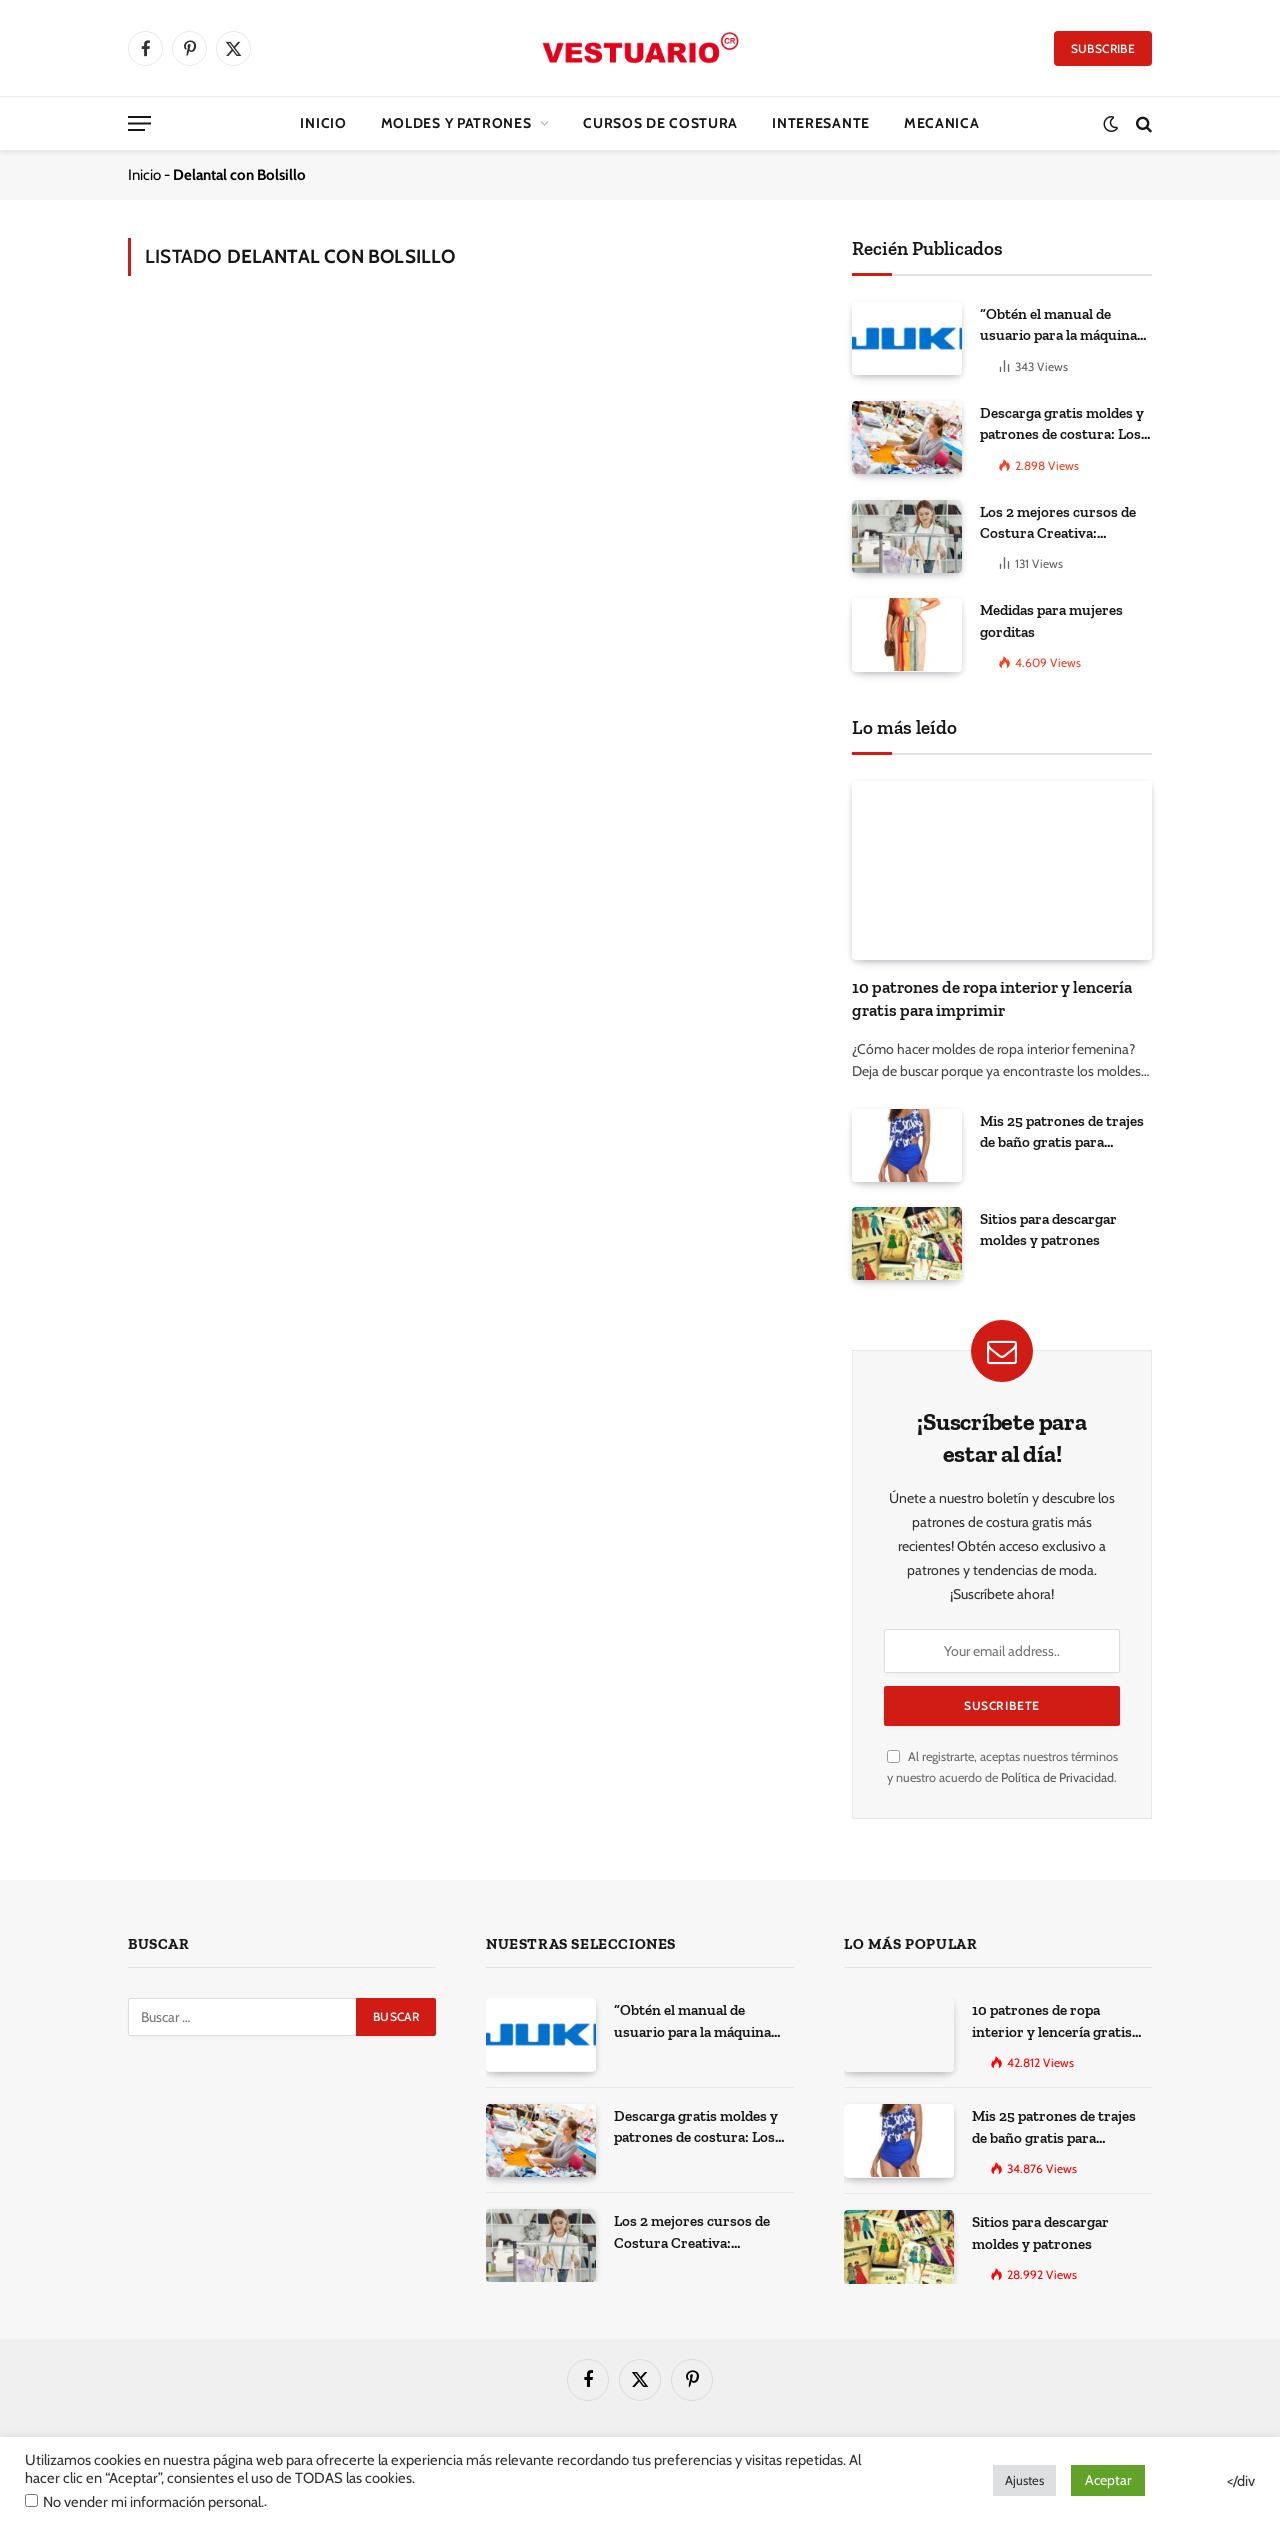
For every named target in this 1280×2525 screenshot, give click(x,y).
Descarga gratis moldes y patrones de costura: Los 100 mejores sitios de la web (1062, 425)
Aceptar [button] (1108, 2480)
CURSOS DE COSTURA (660, 123)
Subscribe (1103, 48)
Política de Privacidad (1057, 1777)
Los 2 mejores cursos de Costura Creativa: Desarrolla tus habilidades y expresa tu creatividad (1065, 524)
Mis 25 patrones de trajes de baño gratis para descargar (1062, 1133)
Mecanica (942, 123)
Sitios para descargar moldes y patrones (1048, 1229)
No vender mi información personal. (153, 2502)
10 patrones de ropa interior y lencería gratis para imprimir (992, 998)
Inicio (323, 123)
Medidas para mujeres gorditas (1051, 620)
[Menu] (139, 123)
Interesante (821, 123)
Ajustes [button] (1024, 2480)
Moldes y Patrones (456, 123)
